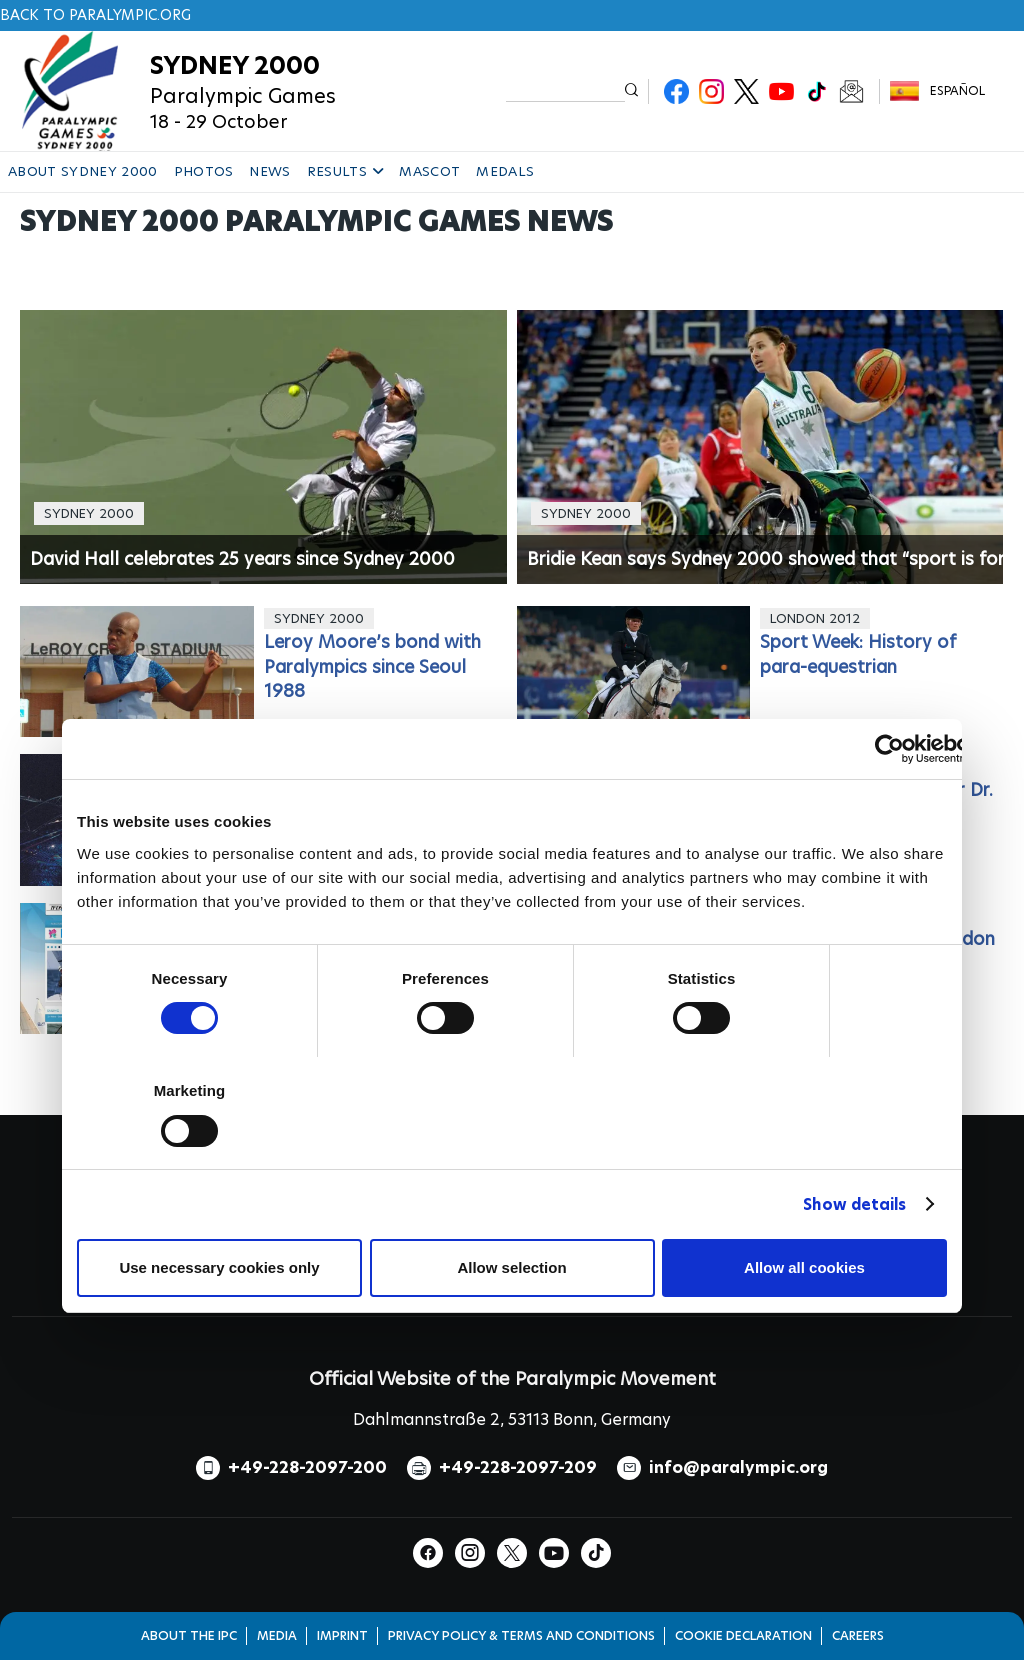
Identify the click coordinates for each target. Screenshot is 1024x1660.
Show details (854, 1204)
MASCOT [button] (429, 171)
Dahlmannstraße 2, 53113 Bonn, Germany (512, 1419)
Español (957, 90)
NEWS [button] (269, 171)
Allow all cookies (804, 1267)
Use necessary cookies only (219, 1267)
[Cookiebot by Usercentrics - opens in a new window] (889, 749)
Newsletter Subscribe (851, 91)
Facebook (676, 91)
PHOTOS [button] (204, 171)
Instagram (711, 91)
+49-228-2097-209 (518, 1467)
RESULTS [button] (345, 171)
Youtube (781, 91)
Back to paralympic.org (95, 15)
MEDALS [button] (505, 171)
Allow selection (511, 1267)
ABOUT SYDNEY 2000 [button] (83, 171)
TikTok (816, 91)
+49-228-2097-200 (307, 1467)
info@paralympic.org (738, 1467)
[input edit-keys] (565, 90)
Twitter (746, 91)
